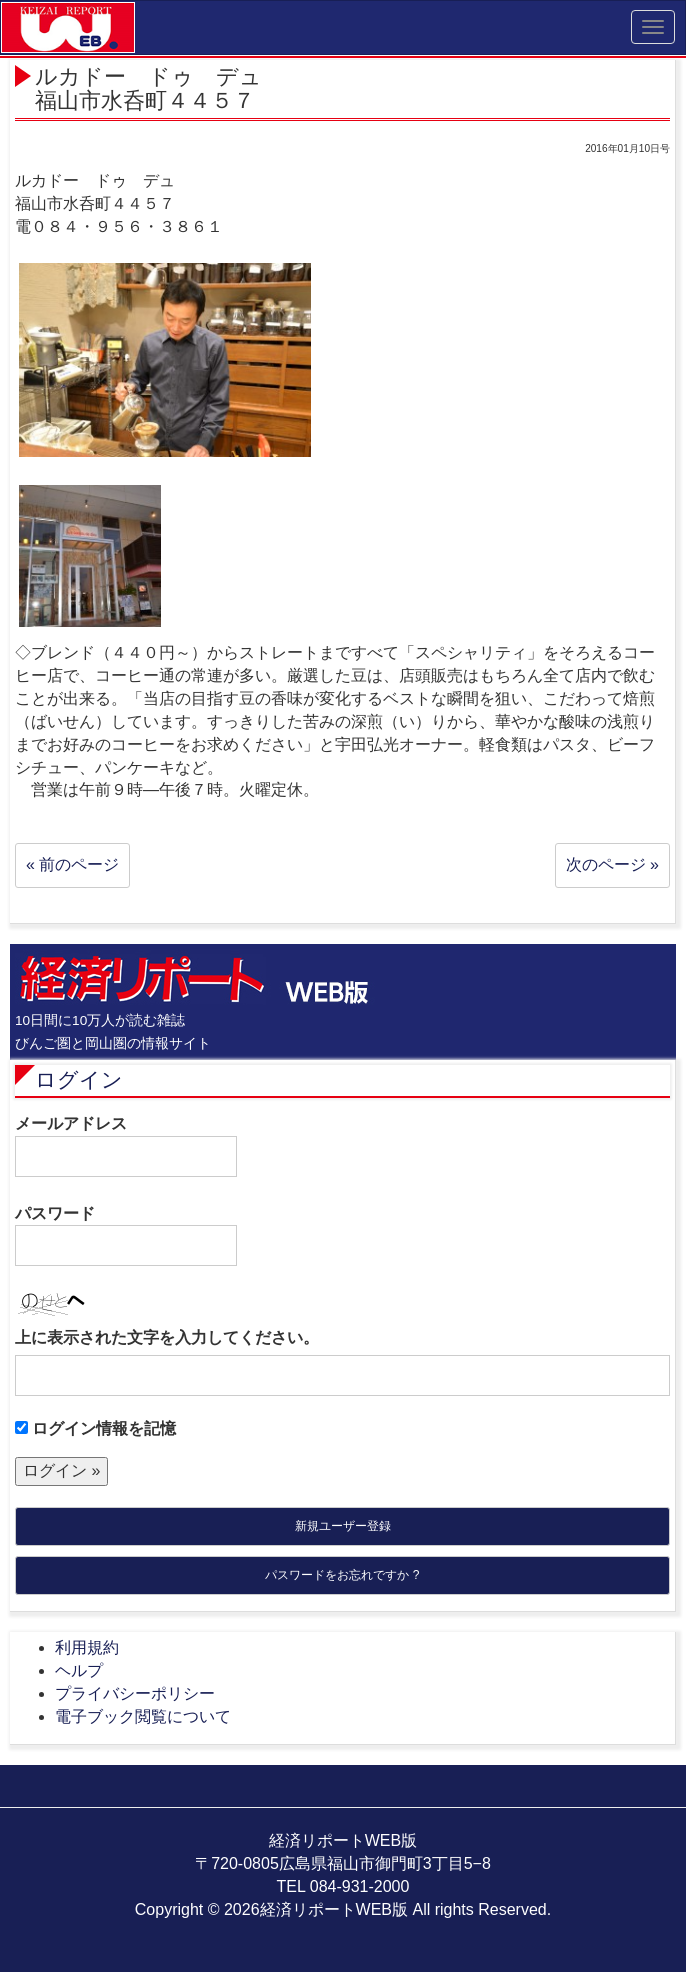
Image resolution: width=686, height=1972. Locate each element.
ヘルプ (79, 1670)
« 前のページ (72, 864)
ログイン (79, 1079)
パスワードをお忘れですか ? (342, 1575)
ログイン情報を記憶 (95, 1428)
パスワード (126, 1236)
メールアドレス (126, 1146)
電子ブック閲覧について (143, 1716)
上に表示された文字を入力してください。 (167, 1337)
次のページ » (612, 864)
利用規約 (87, 1647)
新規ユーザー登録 (343, 1526)
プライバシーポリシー (135, 1693)
